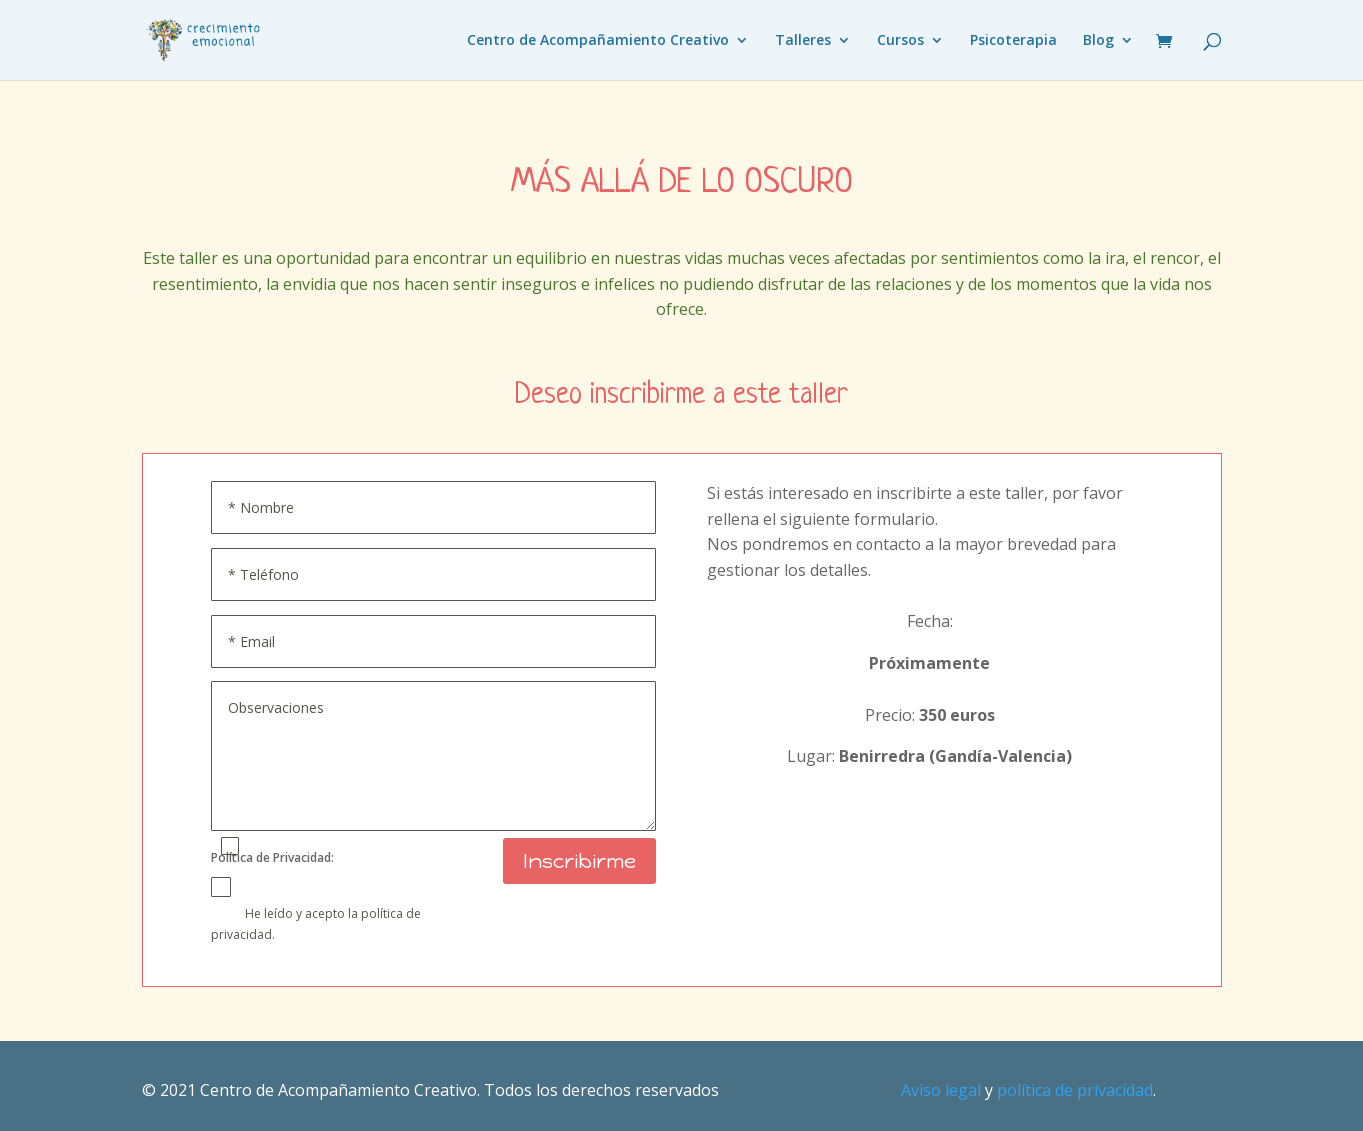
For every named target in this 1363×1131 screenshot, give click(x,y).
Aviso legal (941, 1090)
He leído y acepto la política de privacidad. (316, 923)
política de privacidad (1075, 1090)
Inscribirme (579, 861)
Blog (1098, 41)
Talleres (803, 41)
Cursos (900, 41)
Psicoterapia (1013, 41)
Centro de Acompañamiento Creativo (598, 41)
